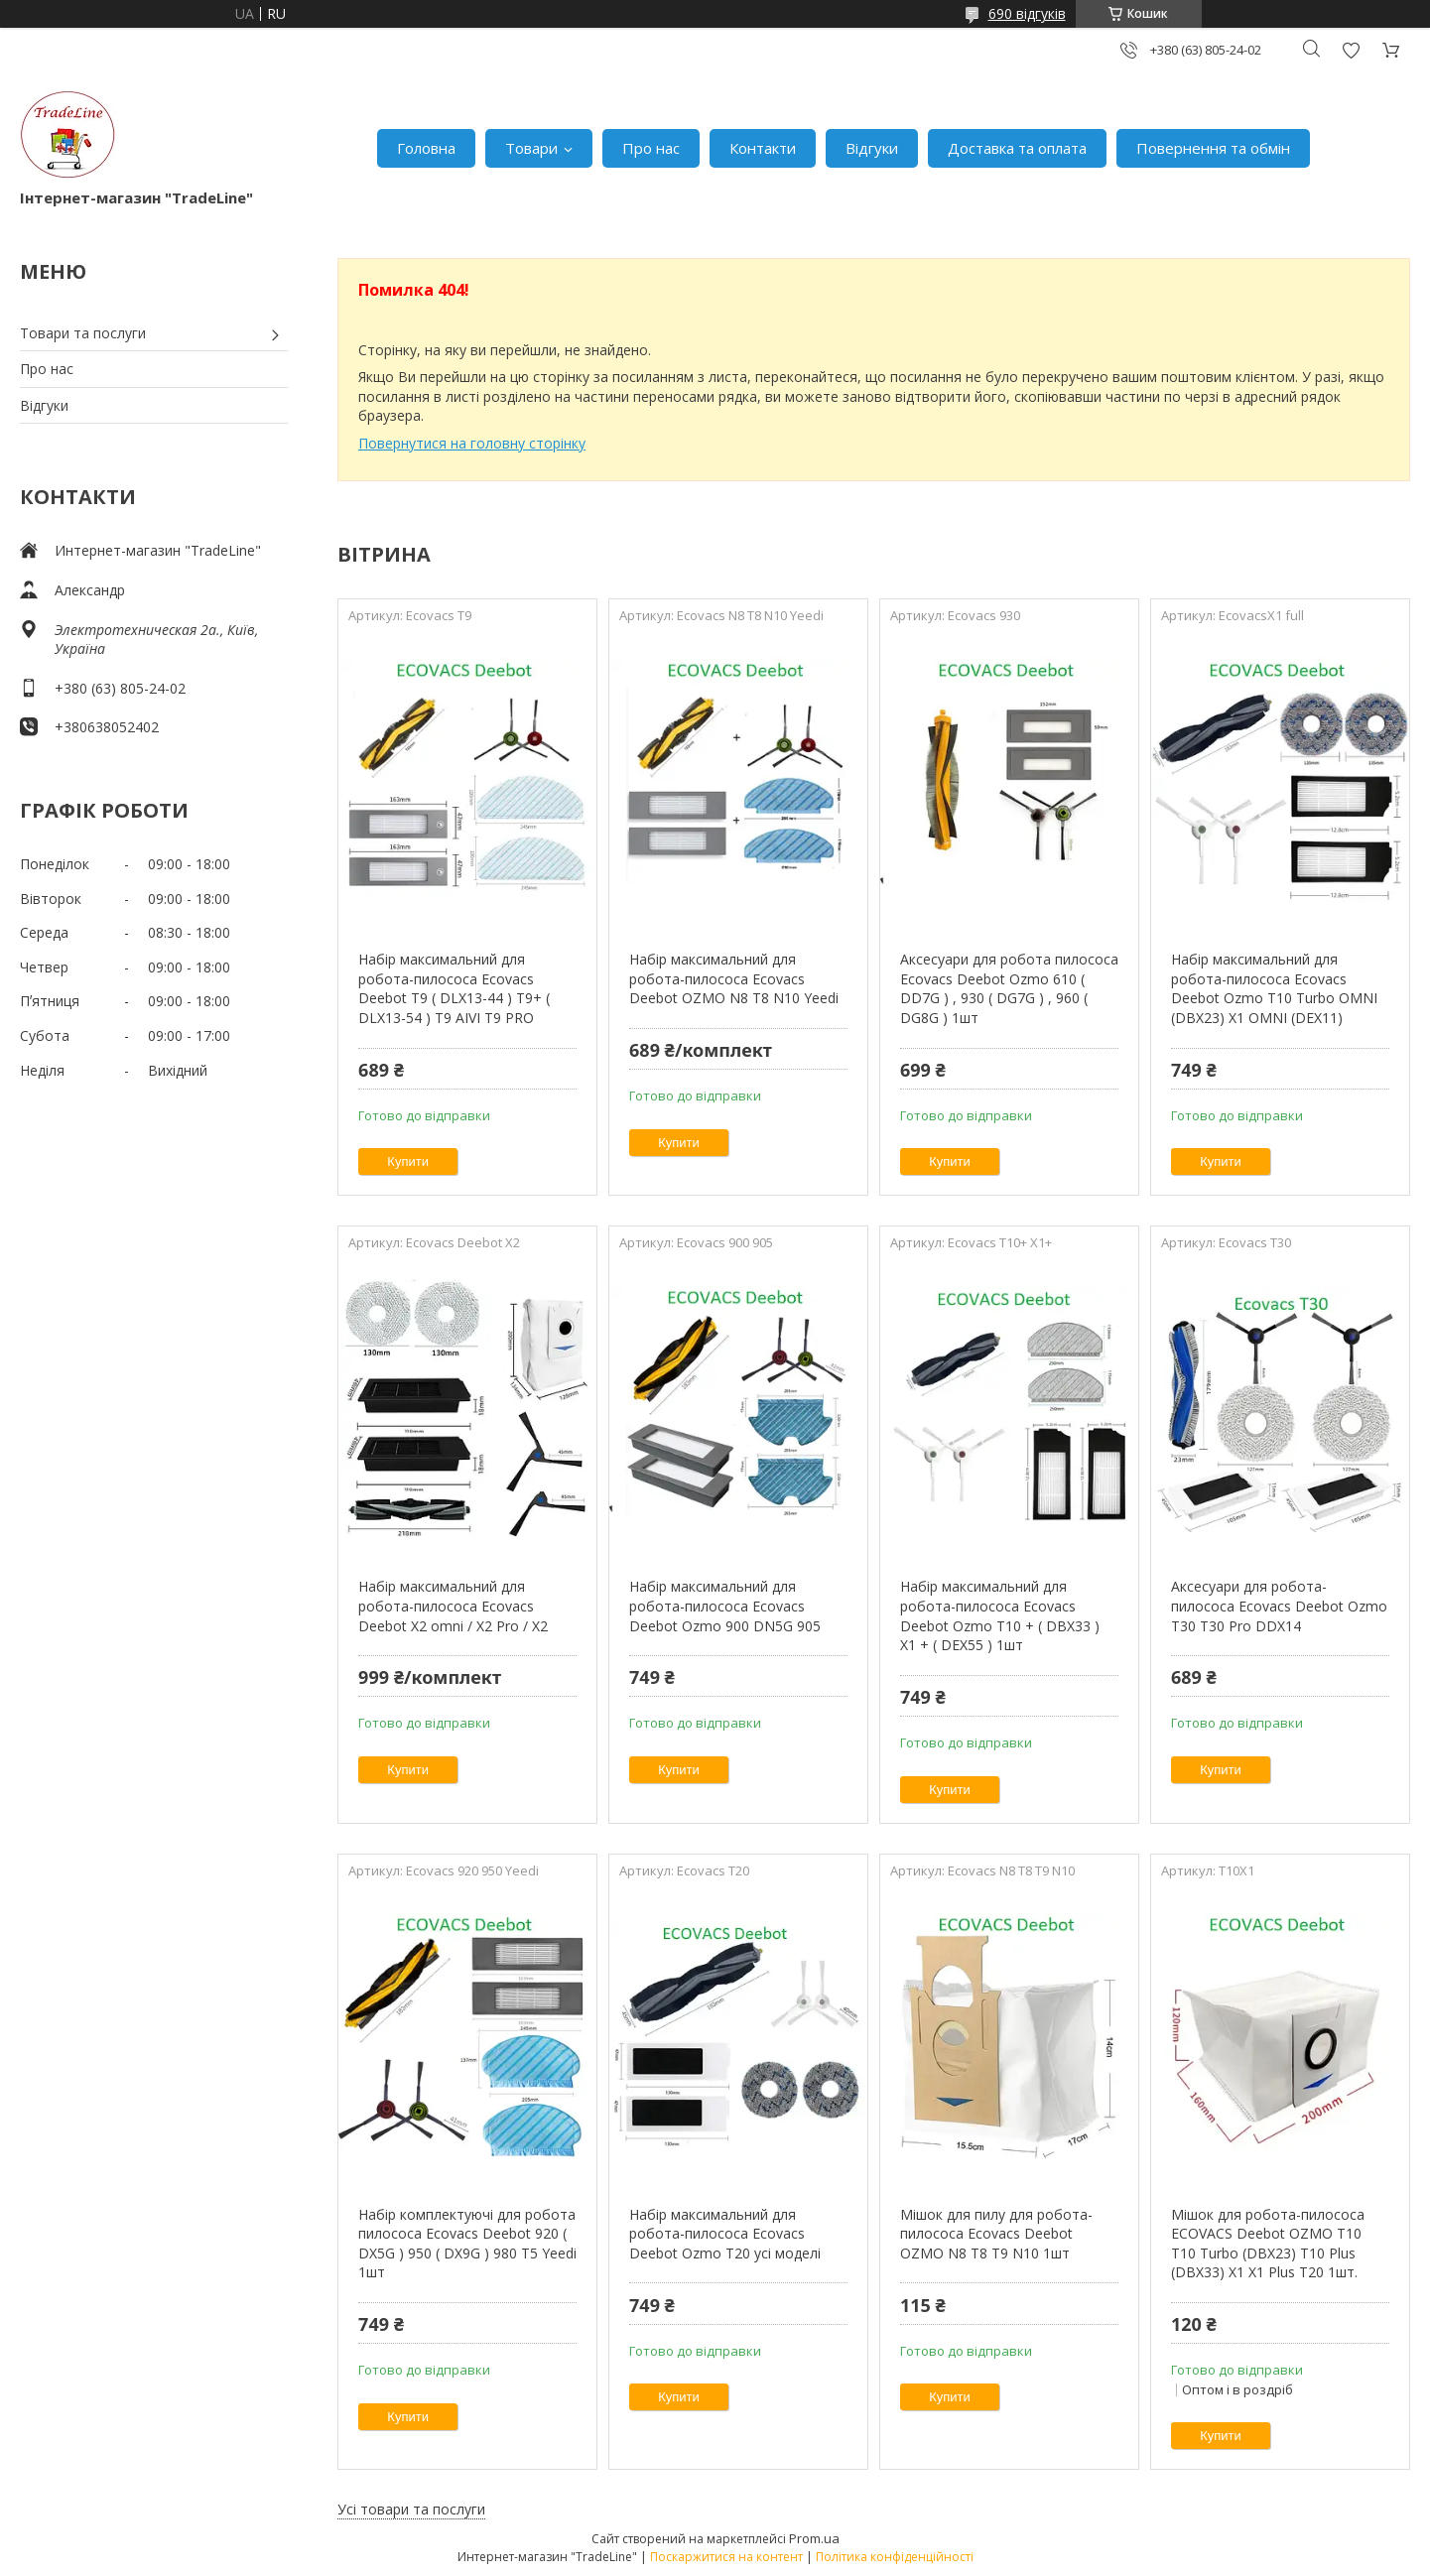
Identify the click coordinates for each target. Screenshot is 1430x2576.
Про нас (651, 148)
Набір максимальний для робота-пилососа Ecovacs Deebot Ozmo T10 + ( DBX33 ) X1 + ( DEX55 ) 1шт (1000, 1615)
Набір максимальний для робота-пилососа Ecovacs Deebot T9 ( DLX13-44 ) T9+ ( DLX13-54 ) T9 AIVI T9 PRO (454, 988)
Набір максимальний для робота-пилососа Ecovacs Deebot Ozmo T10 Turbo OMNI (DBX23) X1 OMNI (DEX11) (1274, 988)
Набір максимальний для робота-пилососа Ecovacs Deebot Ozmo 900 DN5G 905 (725, 1605)
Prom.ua (814, 2538)
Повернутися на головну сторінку (471, 443)
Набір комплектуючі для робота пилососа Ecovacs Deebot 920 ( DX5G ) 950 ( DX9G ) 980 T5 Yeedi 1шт (467, 2243)
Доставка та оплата (1017, 148)
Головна (426, 148)
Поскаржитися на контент (726, 2556)
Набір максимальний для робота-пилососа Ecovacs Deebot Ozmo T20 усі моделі (725, 2233)
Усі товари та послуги (411, 2509)
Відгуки (871, 148)
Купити (408, 1161)
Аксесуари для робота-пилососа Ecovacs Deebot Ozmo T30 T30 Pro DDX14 (1279, 1605)
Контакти (762, 148)
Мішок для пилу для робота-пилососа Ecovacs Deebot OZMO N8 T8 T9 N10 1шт (996, 2233)
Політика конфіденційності (895, 2556)
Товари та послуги (83, 332)
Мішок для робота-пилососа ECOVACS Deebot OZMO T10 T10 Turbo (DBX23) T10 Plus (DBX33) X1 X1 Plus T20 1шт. (1268, 2243)
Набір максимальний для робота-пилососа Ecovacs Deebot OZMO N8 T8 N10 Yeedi (734, 978)
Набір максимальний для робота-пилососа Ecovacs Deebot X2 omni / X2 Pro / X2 (453, 1605)
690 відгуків (1027, 13)
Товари (531, 148)
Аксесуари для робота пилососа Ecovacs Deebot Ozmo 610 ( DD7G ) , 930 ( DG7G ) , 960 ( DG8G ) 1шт (1009, 988)
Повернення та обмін (1213, 148)
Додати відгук (1350, 50)
